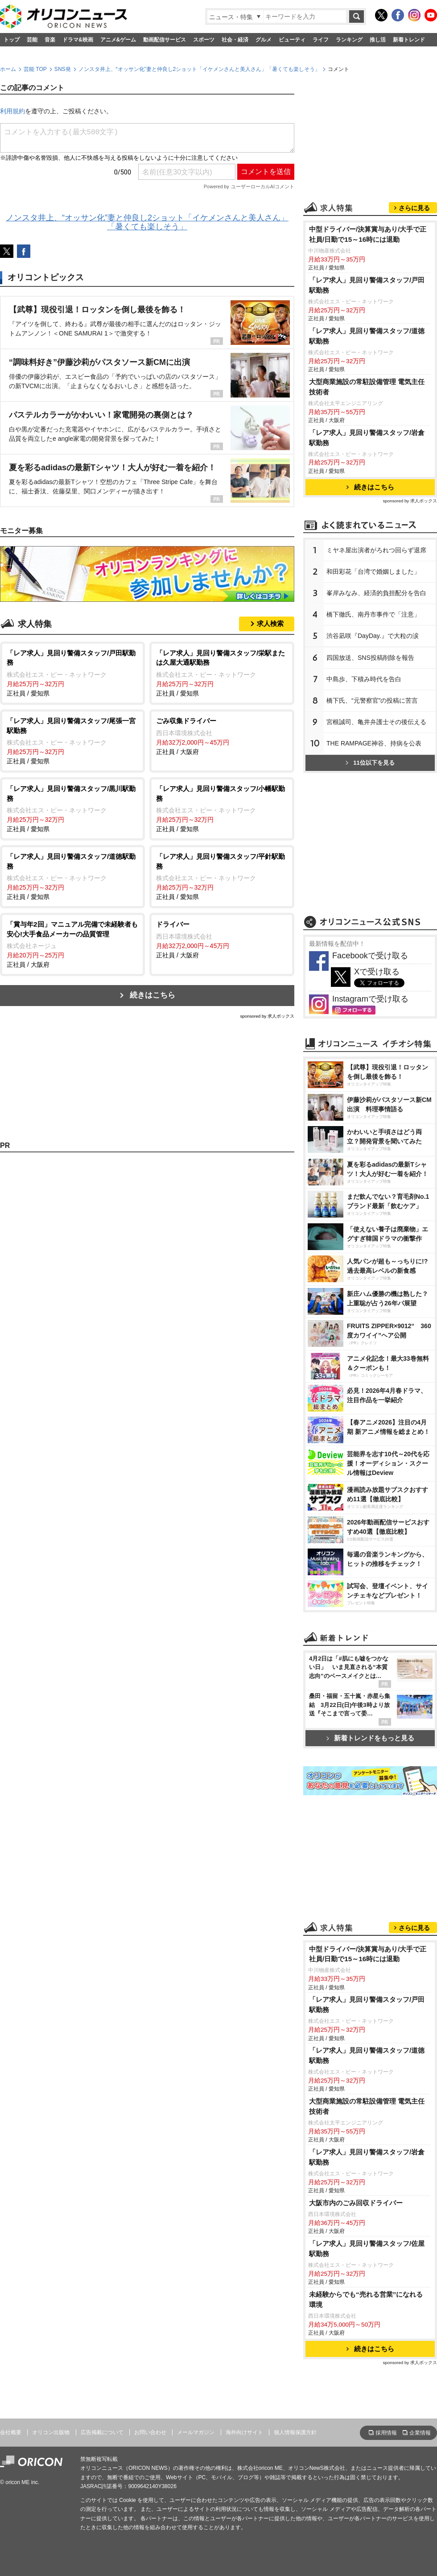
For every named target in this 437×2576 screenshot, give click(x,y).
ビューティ (292, 40)
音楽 (50, 40)
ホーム (8, 69)
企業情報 (420, 2433)
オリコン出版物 (51, 2432)
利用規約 (12, 111)
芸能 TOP (35, 69)
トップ (12, 40)
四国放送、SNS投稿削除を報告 (370, 657)
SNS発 (62, 69)
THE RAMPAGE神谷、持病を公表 (373, 743)
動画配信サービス (164, 40)
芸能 (32, 40)
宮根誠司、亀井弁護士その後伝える (376, 721)
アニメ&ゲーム (118, 40)
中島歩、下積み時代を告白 (363, 679)
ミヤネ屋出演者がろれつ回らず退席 (376, 550)
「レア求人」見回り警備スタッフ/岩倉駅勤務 (367, 438)
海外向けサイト (244, 2432)
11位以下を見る (370, 762)
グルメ (264, 40)
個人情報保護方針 (295, 2432)
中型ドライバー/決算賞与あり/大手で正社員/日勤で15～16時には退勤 (368, 234)
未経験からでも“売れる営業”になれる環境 (366, 2299)
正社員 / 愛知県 (72, 672)
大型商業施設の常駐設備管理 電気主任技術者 (367, 387)
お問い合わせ (150, 2432)
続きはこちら (152, 995)
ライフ (321, 40)
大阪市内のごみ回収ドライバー (356, 2203)
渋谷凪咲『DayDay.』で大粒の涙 (372, 635)
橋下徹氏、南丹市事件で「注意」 (373, 614)
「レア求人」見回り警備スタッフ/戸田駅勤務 (367, 285)
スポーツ (203, 40)
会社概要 (10, 2432)
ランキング (349, 40)
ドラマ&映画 (77, 40)
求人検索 (270, 623)
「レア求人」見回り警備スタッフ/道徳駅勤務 (367, 336)
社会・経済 (235, 40)
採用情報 (386, 2433)
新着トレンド (409, 40)
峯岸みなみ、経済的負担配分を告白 (376, 592)
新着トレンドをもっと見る (370, 1738)
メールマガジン (195, 2432)
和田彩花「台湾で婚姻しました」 (373, 571)
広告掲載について (102, 2432)
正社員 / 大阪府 (222, 735)
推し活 (378, 40)
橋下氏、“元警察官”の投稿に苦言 (372, 700)
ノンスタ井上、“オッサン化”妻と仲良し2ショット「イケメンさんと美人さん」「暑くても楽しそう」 (199, 69)
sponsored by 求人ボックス (267, 1016)
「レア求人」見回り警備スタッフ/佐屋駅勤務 (367, 2248)
